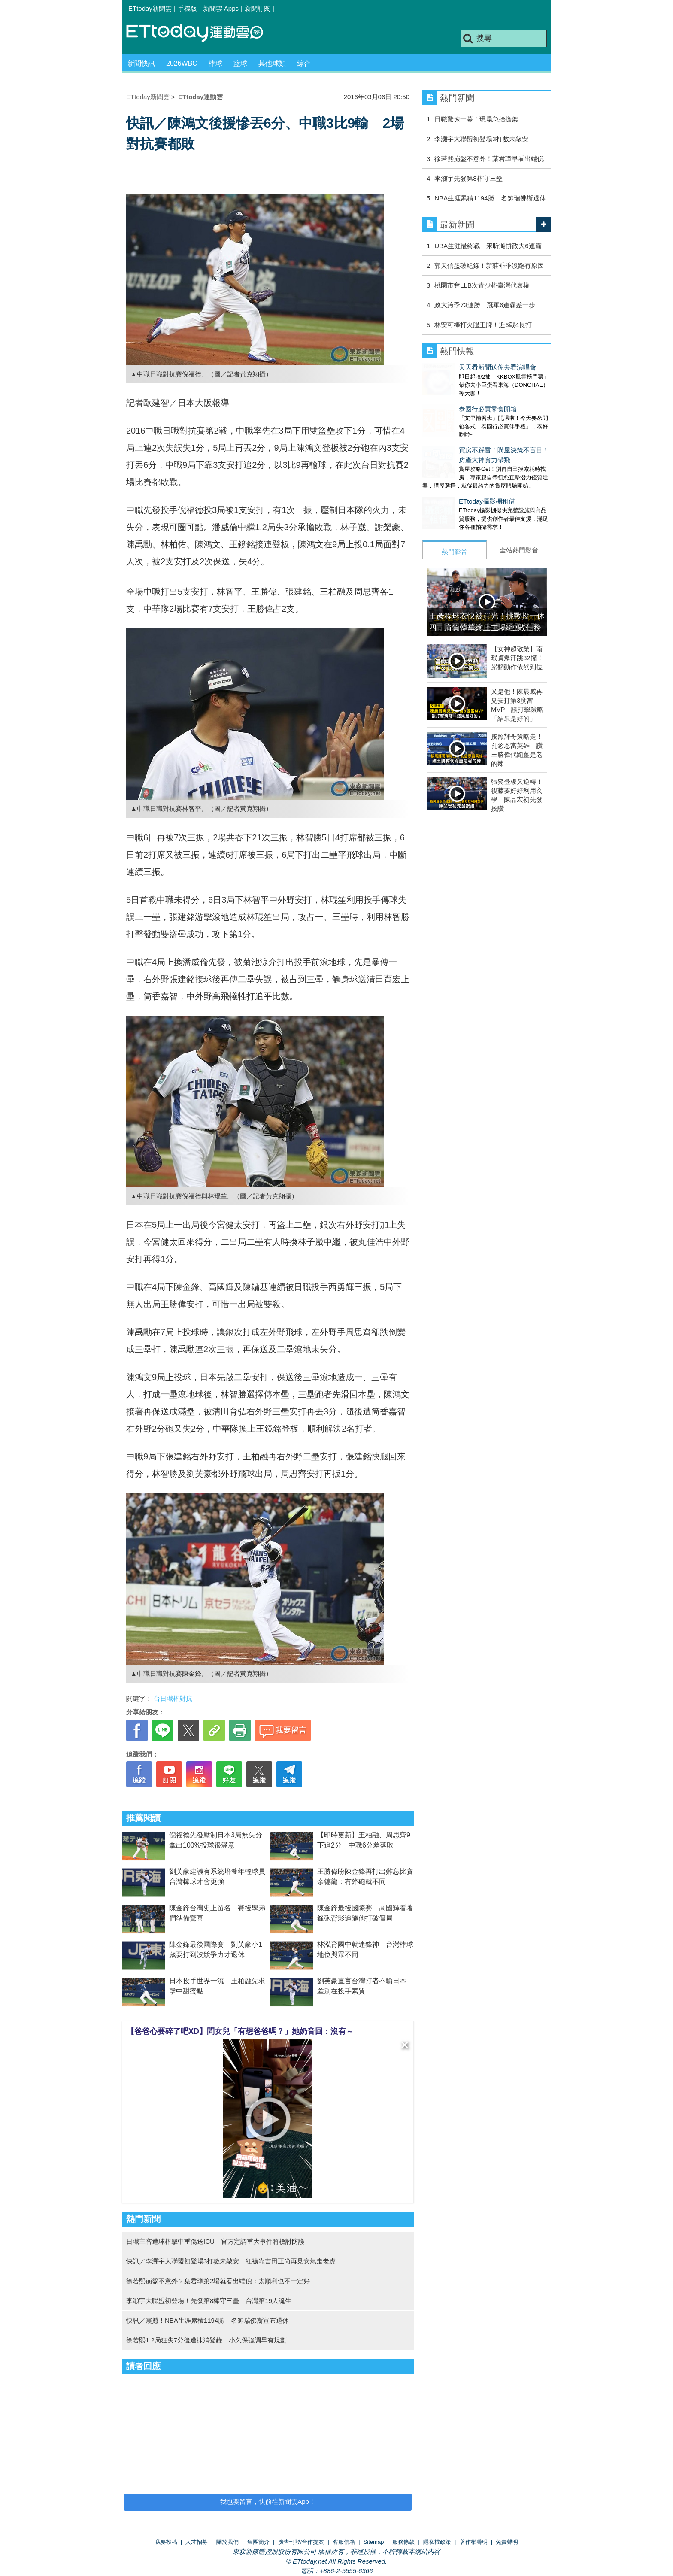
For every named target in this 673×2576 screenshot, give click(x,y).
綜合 (304, 63)
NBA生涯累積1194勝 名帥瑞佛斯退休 (490, 198)
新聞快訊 (141, 63)
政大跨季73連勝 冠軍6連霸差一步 (484, 305)
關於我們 (227, 2542)
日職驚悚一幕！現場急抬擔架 (476, 119)
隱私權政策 (437, 2542)
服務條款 (403, 2542)
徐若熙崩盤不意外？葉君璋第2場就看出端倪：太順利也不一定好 (218, 2281)
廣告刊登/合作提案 (301, 2542)
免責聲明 (507, 2542)
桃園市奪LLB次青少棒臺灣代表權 (482, 285)
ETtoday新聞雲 (150, 8)
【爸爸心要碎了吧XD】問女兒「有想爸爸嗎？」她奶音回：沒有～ (240, 2031)
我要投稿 (166, 2542)
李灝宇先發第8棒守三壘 (468, 178)
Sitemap (374, 2542)
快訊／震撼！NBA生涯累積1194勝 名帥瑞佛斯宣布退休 (207, 2320)
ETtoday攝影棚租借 (450, 484)
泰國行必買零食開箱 (451, 400)
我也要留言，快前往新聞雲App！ (267, 2501)
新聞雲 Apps (221, 8)
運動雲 (201, 33)
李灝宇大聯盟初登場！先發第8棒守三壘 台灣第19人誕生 (208, 2300)
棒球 (215, 63)
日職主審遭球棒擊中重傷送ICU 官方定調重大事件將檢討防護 (215, 2241)
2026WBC (181, 63)
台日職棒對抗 (173, 1698)
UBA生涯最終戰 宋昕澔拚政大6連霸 (487, 245)
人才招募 (196, 2542)
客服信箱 (344, 2542)
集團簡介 (258, 2542)
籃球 (240, 63)
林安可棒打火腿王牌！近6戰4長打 (483, 324)
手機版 (187, 8)
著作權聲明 (474, 2542)
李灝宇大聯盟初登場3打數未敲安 (481, 139)
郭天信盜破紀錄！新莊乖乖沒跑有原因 (489, 265)
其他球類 (272, 63)
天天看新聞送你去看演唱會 (461, 367)
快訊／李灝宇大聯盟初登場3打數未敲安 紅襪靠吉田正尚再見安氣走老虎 (231, 2261)
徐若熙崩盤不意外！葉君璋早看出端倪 (489, 158)
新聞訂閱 (257, 8)
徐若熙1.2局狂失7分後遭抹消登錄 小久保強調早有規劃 (206, 2340)
